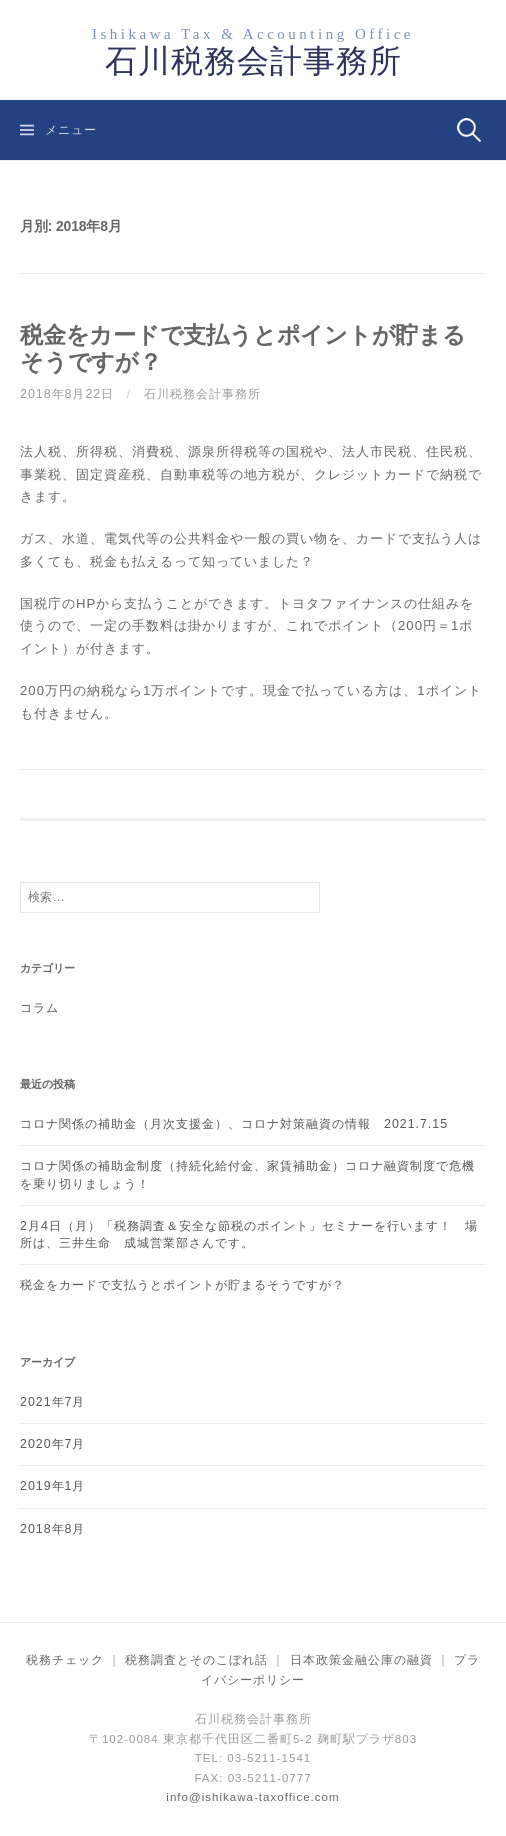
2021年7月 (52, 1402)
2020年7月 (52, 1444)
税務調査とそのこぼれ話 (196, 1660)
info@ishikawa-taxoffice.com (252, 1797)
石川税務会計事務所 (253, 61)
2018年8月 (52, 1529)
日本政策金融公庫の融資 (361, 1660)
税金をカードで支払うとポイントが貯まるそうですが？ (182, 1285)
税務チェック (65, 1660)
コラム (39, 1008)
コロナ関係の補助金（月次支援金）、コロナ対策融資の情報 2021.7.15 (234, 1124)
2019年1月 (52, 1486)
